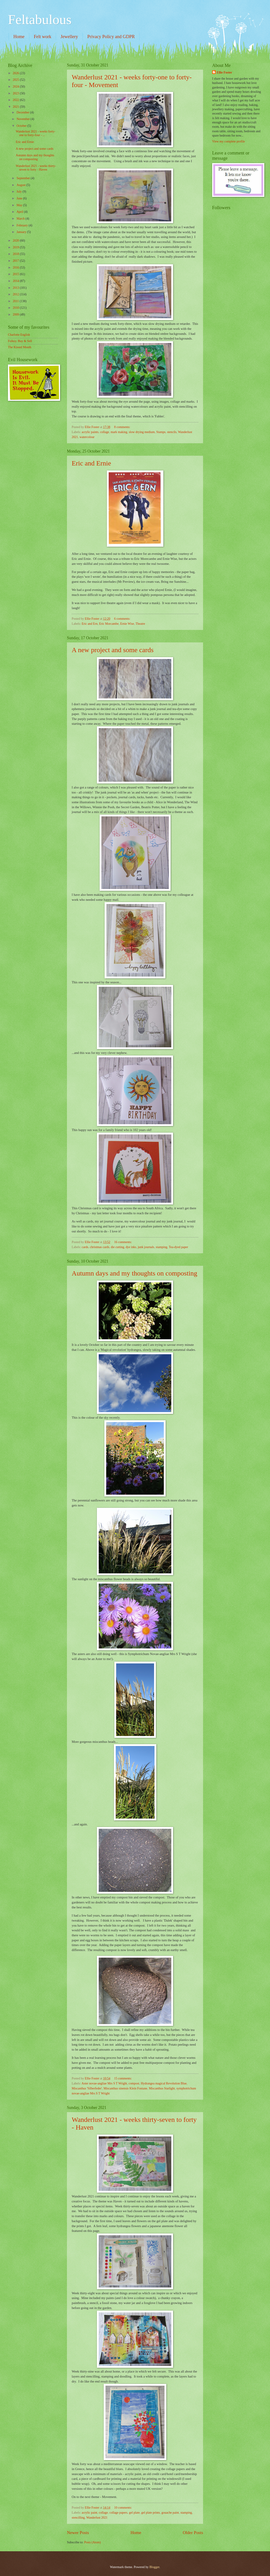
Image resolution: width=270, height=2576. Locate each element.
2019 (16, 247)
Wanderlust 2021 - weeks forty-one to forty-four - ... (35, 133)
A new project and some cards (113, 650)
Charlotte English (19, 334)
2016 (16, 267)
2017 (16, 260)
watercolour (87, 437)
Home (19, 36)
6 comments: (122, 618)
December (23, 112)
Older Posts (193, 2532)
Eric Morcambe (109, 623)
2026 (16, 73)
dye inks (131, 1247)
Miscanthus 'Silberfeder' (87, 2088)
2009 (16, 314)
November (24, 119)
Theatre (140, 623)
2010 (16, 307)
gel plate (134, 2512)
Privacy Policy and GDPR (111, 36)
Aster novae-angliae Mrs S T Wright (104, 2083)
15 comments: (123, 2078)
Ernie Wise (127, 623)
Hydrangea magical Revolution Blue (164, 2083)
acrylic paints (90, 432)
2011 (16, 301)
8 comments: (122, 427)
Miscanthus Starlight (162, 2088)
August (21, 185)
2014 (16, 281)
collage (104, 432)
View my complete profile (228, 141)
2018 (16, 254)
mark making (119, 432)
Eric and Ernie (91, 463)
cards (85, 1247)
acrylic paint (89, 2512)
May (20, 205)
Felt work (42, 36)
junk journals (146, 1247)
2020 (16, 240)
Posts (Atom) (92, 2542)
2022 (16, 100)
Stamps (161, 432)
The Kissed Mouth (19, 347)
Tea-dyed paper (178, 1247)
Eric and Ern (90, 623)
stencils (171, 432)
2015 (16, 274)
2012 (16, 294)
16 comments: (123, 1242)
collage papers (118, 2512)
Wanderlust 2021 (97, 2517)
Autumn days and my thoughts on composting (134, 1273)
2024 (16, 86)
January (22, 232)
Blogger (154, 2567)
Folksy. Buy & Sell (20, 341)
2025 (16, 79)
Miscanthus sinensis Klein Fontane (125, 2088)
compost (134, 2083)
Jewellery (69, 36)
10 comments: (123, 2507)
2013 (16, 287)
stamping (161, 1247)
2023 (16, 93)
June (20, 198)
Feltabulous (39, 19)
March (21, 218)
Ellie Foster (224, 72)
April (20, 211)
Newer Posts (78, 2532)
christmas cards (99, 1247)
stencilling (78, 2517)
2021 (16, 106)
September (24, 178)
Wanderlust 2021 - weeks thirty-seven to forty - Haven (36, 167)
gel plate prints (150, 2512)
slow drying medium (142, 432)
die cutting (117, 1247)
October (22, 125)
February (23, 225)
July (19, 191)
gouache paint (170, 2512)
